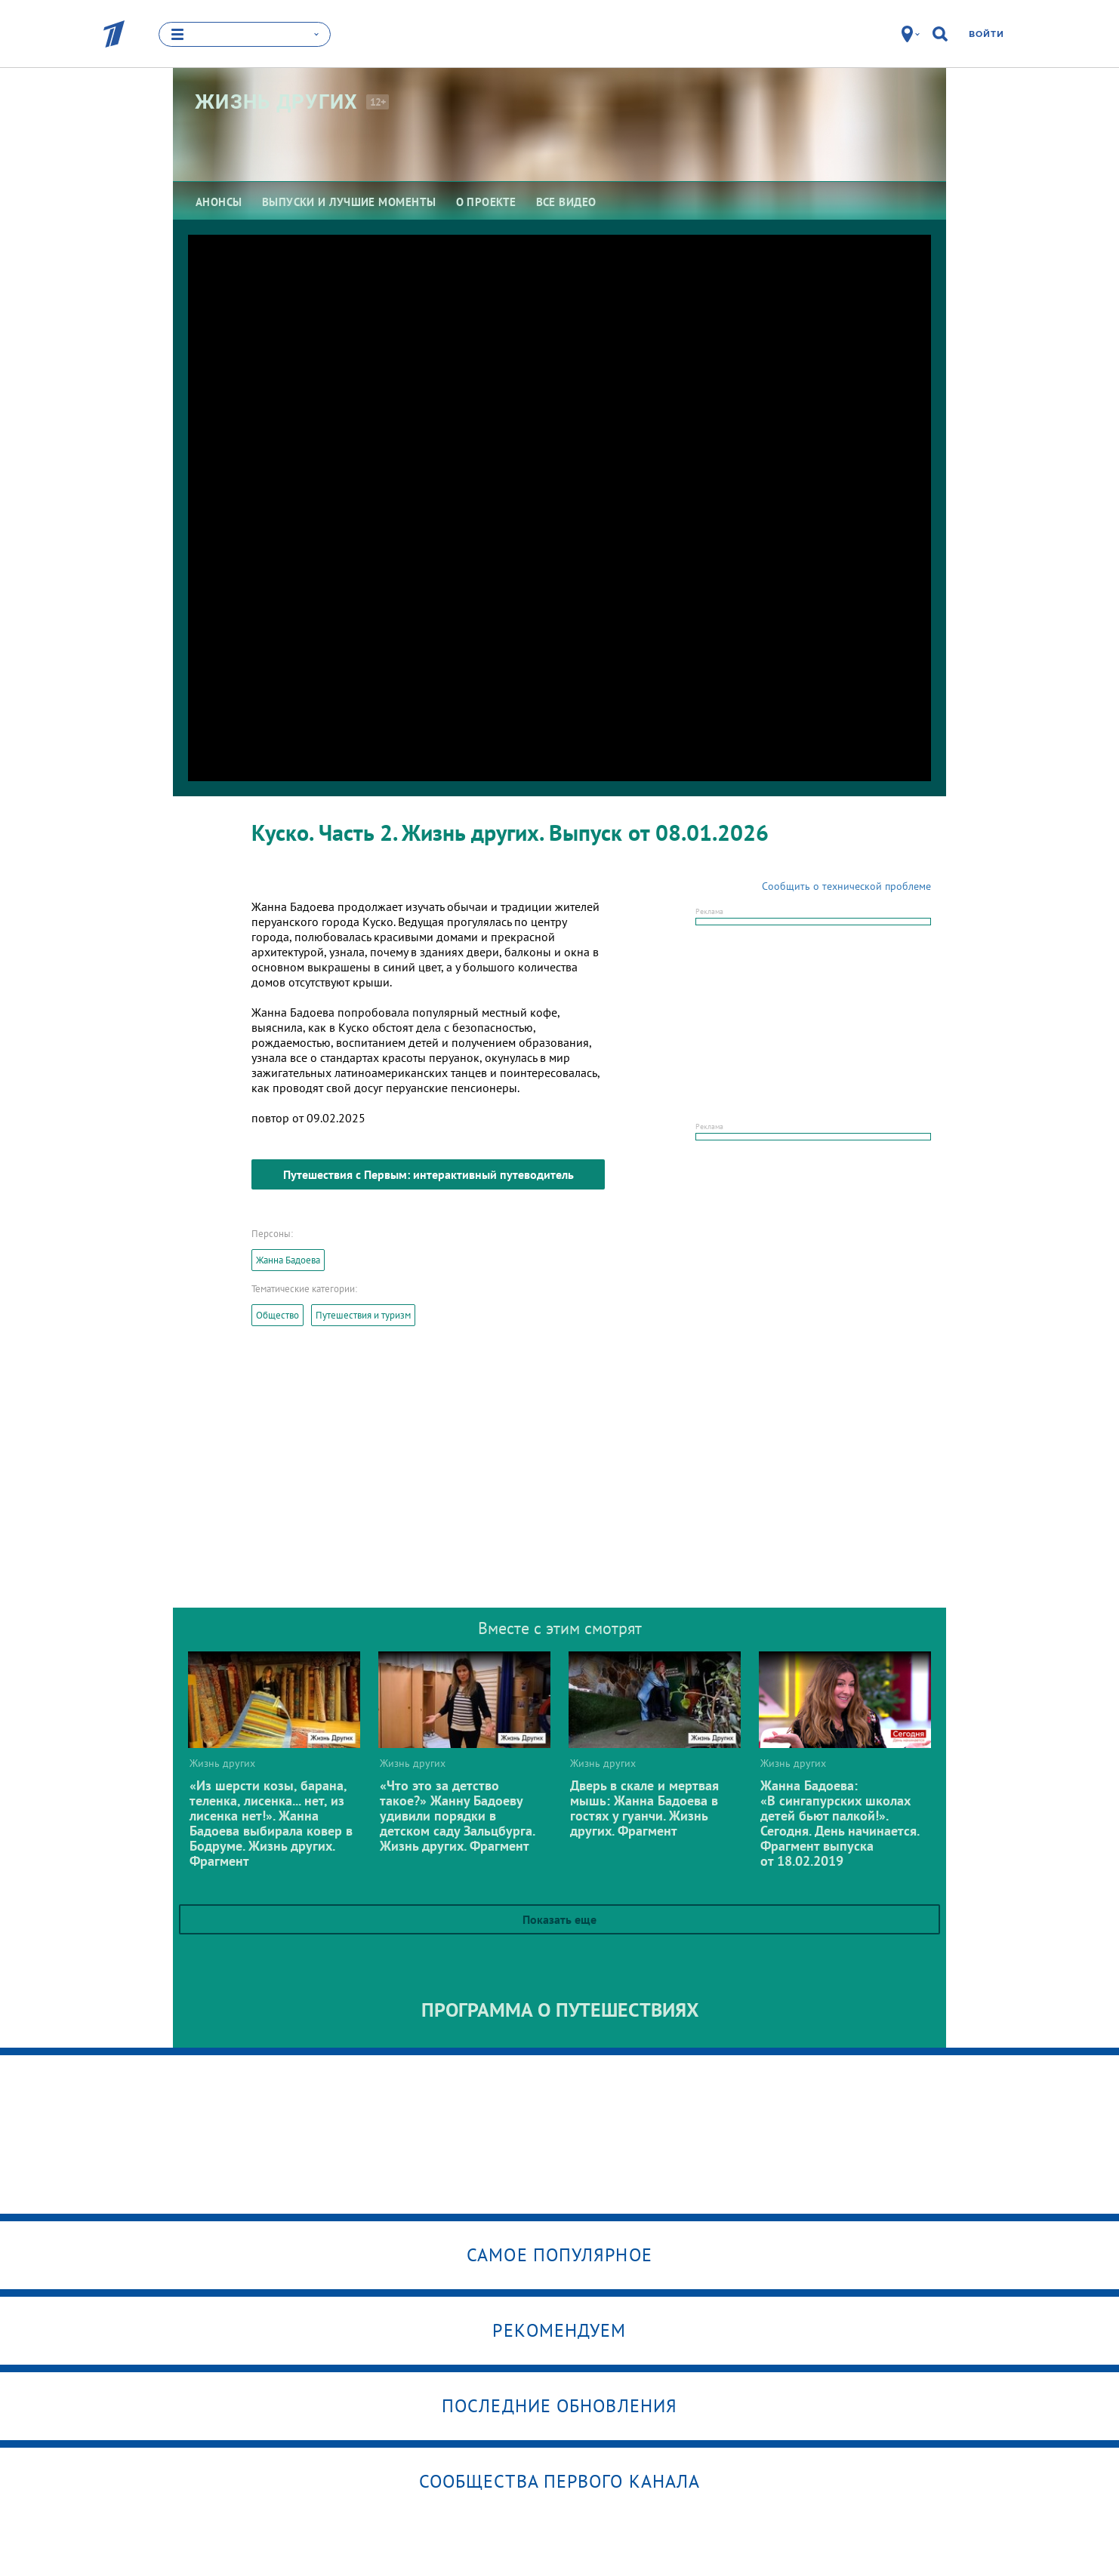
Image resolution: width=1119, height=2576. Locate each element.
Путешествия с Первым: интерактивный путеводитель (428, 1174)
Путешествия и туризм (363, 1315)
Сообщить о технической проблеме (846, 886)
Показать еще (559, 1919)
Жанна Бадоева (288, 1260)
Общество (277, 1315)
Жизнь (277, 102)
